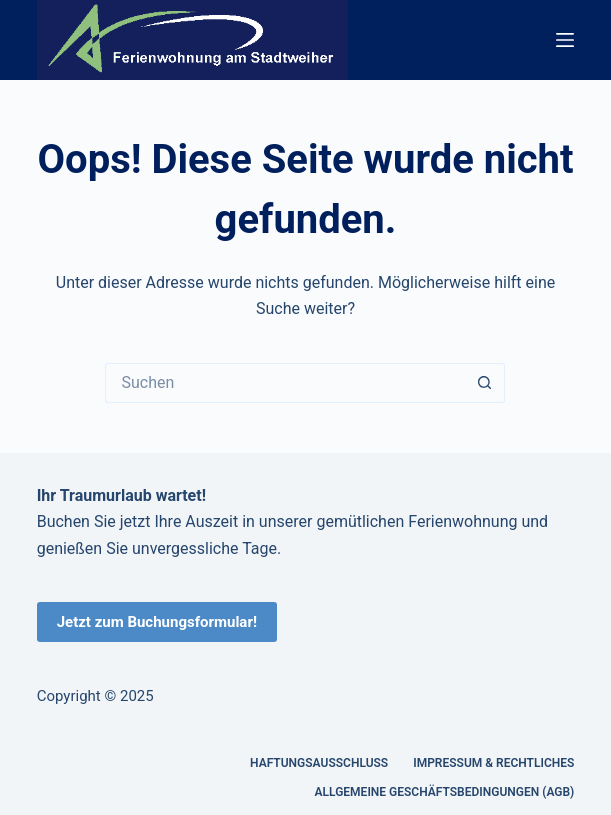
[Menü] (565, 40)
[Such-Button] (485, 383)
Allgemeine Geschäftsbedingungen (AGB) (445, 792)
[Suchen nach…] (285, 383)
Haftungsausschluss (319, 763)
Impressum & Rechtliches (493, 763)
